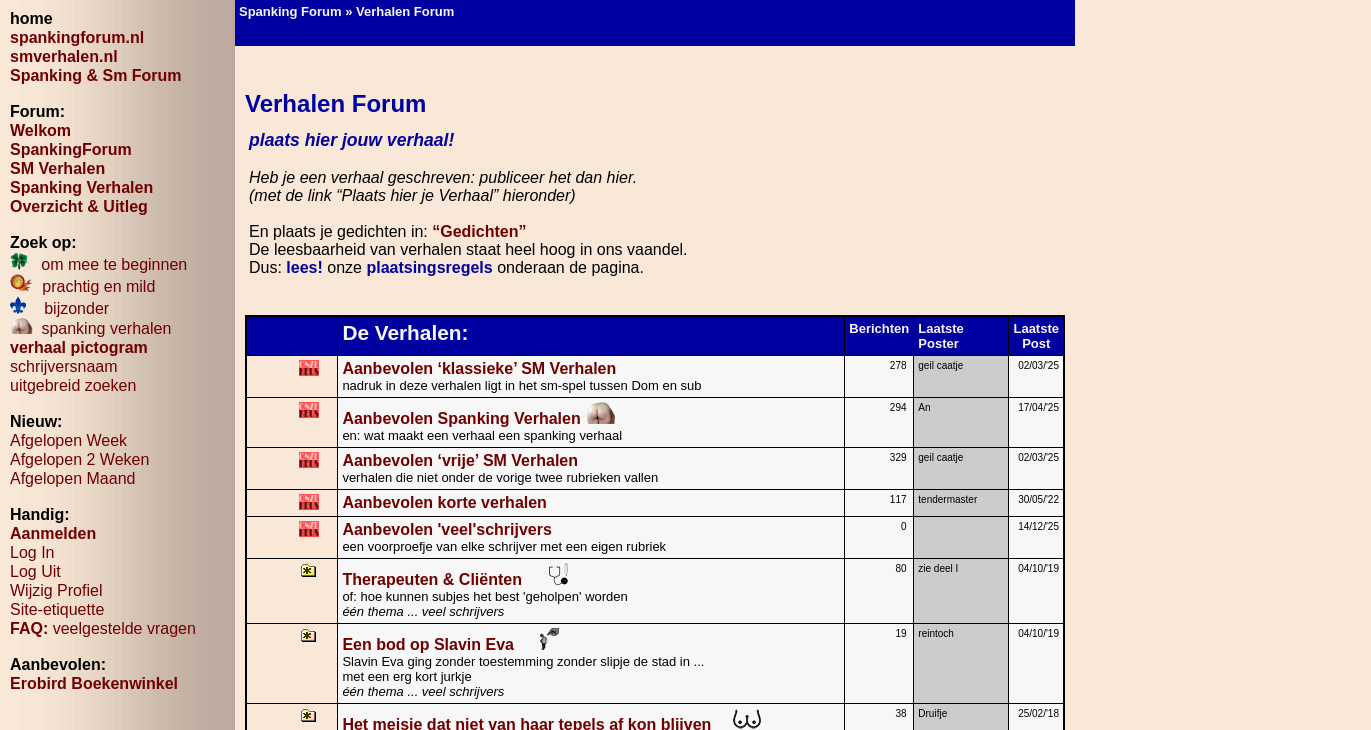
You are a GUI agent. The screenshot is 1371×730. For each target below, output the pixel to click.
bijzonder (59, 308)
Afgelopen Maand (72, 478)
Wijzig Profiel (56, 590)
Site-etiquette (57, 609)
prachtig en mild (82, 286)
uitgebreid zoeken (73, 385)
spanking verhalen (90, 328)
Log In (32, 552)
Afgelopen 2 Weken (79, 459)
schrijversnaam (64, 366)
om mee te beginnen (98, 264)
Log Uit (35, 571)
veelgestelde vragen (103, 628)
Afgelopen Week (68, 440)
